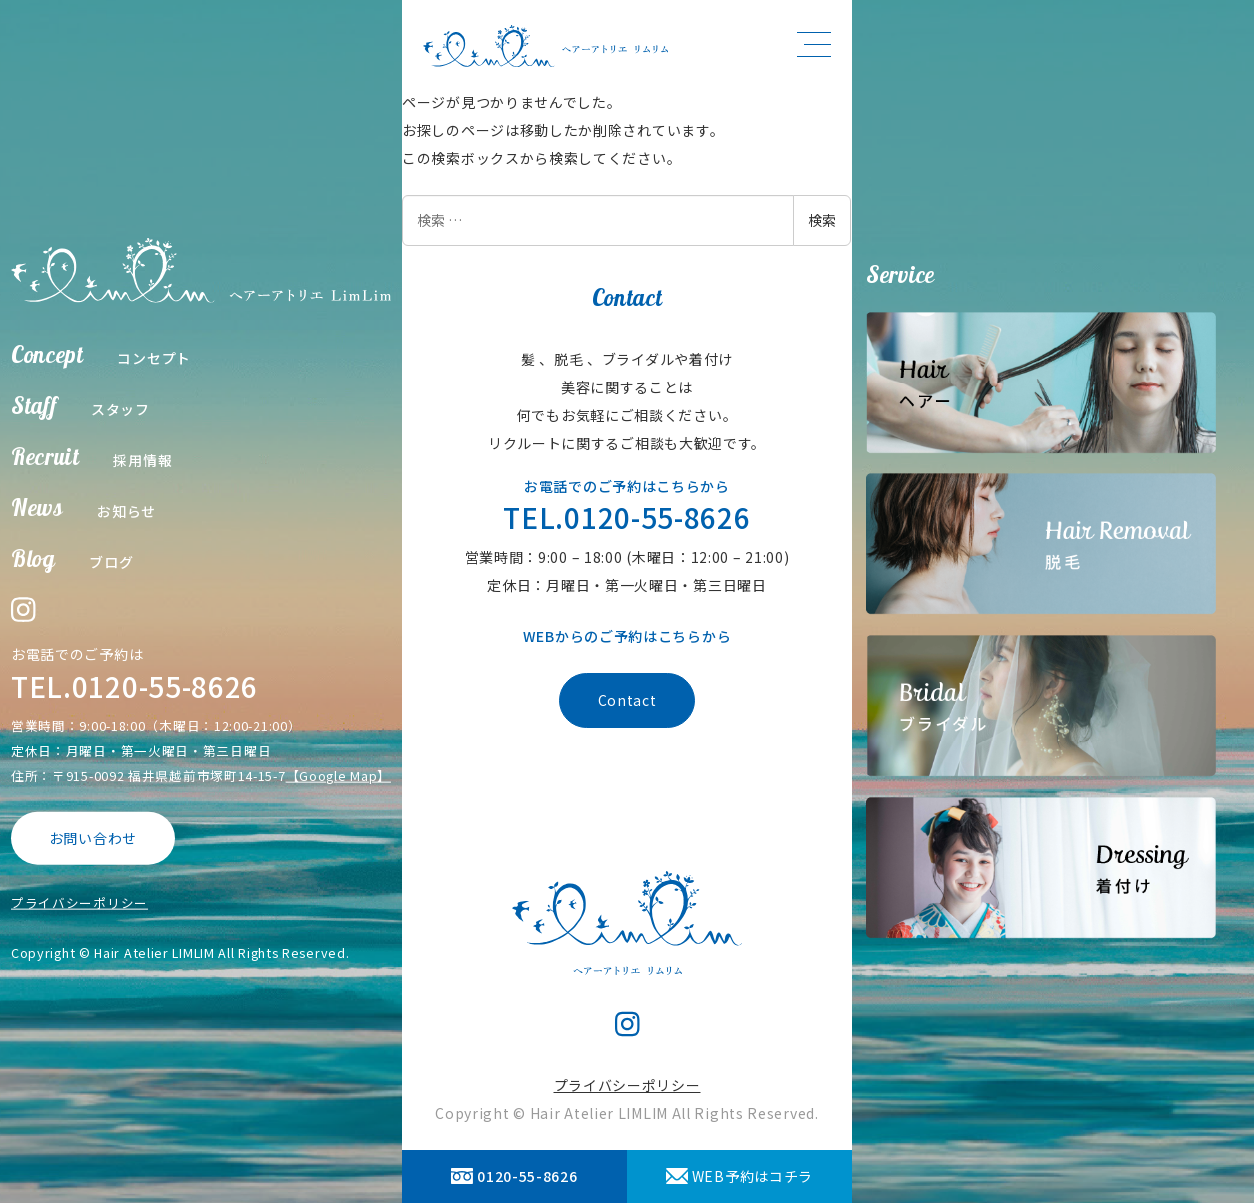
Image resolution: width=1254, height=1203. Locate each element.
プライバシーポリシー (79, 901)
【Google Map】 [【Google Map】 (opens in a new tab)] (338, 775)
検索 (822, 220)
